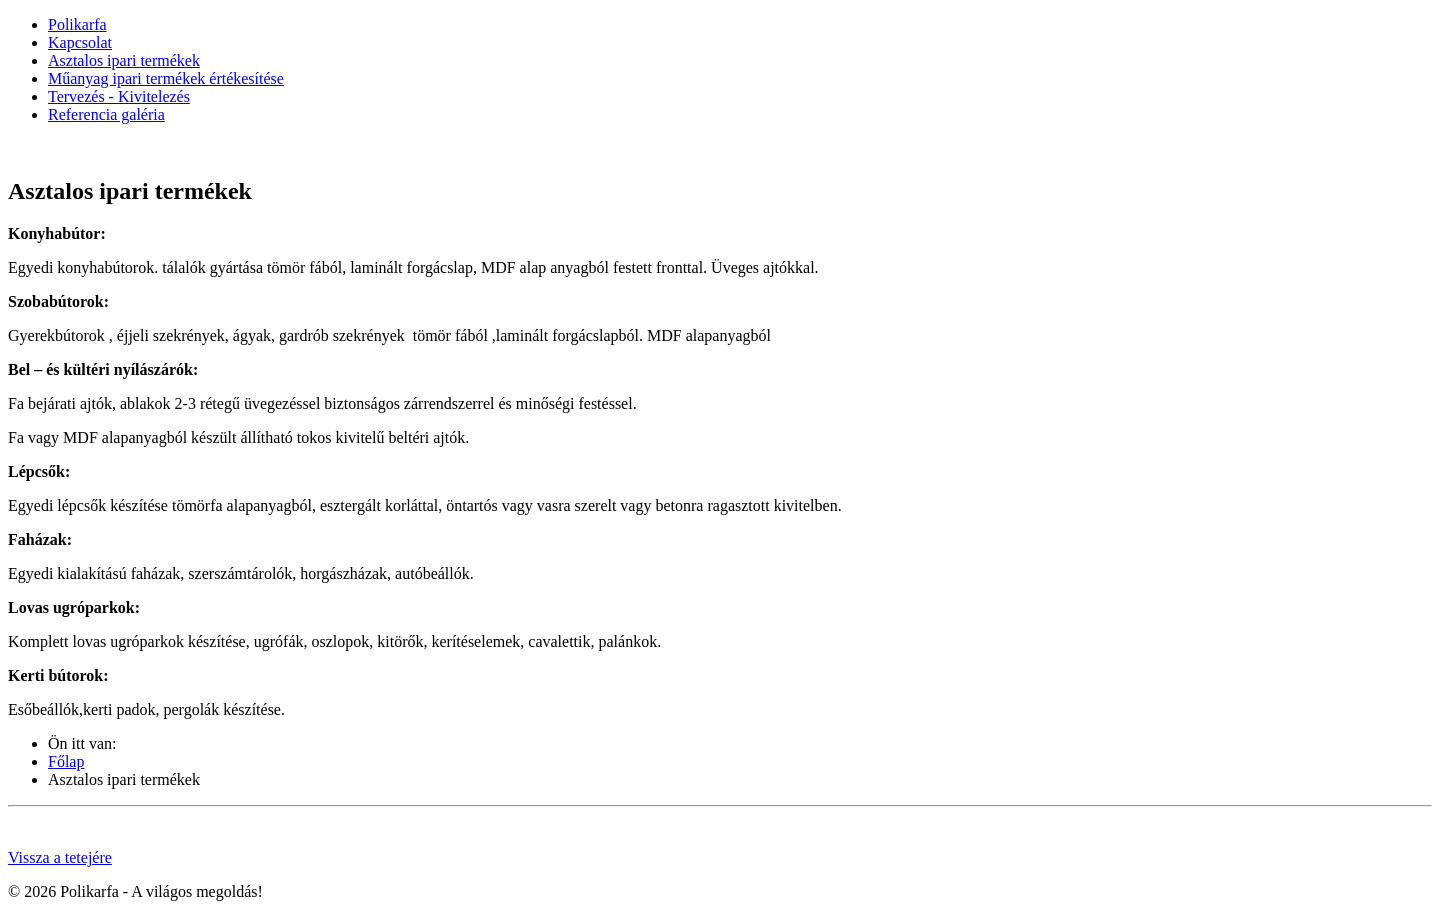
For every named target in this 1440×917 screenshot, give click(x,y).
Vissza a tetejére (60, 857)
